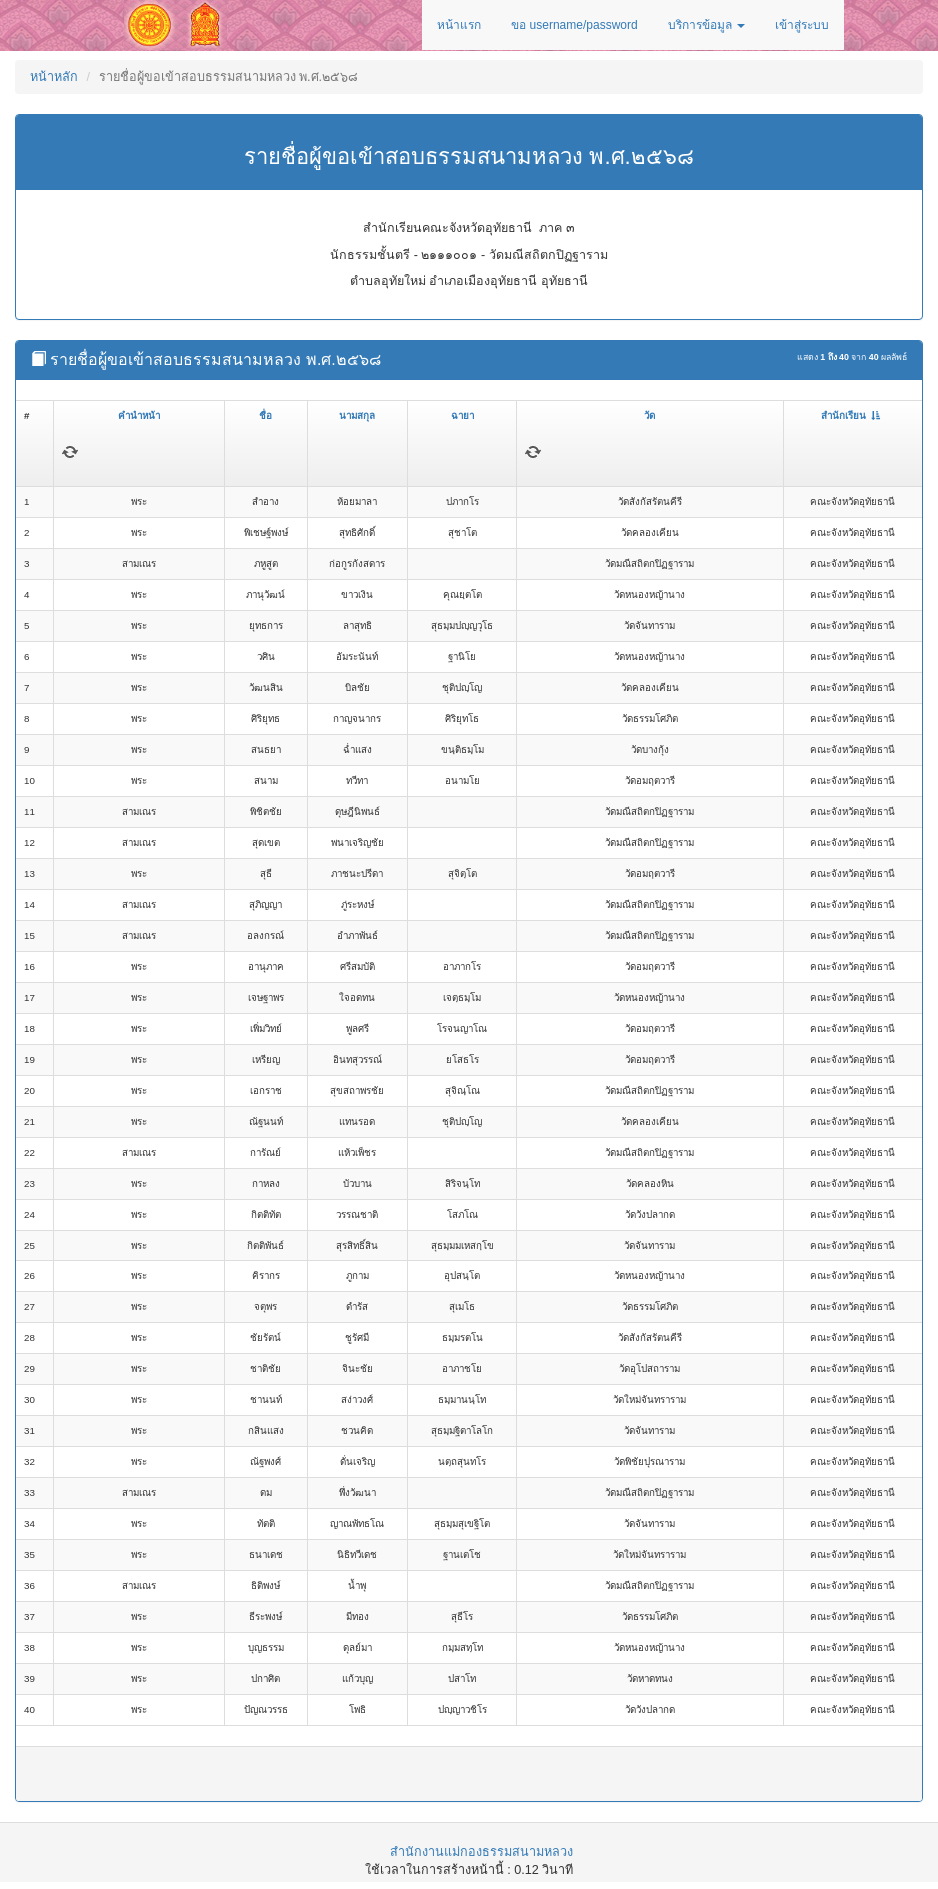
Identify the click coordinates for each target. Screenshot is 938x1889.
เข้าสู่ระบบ (802, 25)
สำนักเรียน (850, 415)
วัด (649, 415)
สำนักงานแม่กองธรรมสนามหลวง (481, 1852)
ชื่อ (265, 415)
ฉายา (462, 415)
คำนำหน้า (139, 415)
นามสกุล (357, 415)
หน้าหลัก (54, 77)
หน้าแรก (459, 25)
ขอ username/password (574, 25)
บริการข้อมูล (706, 25)
